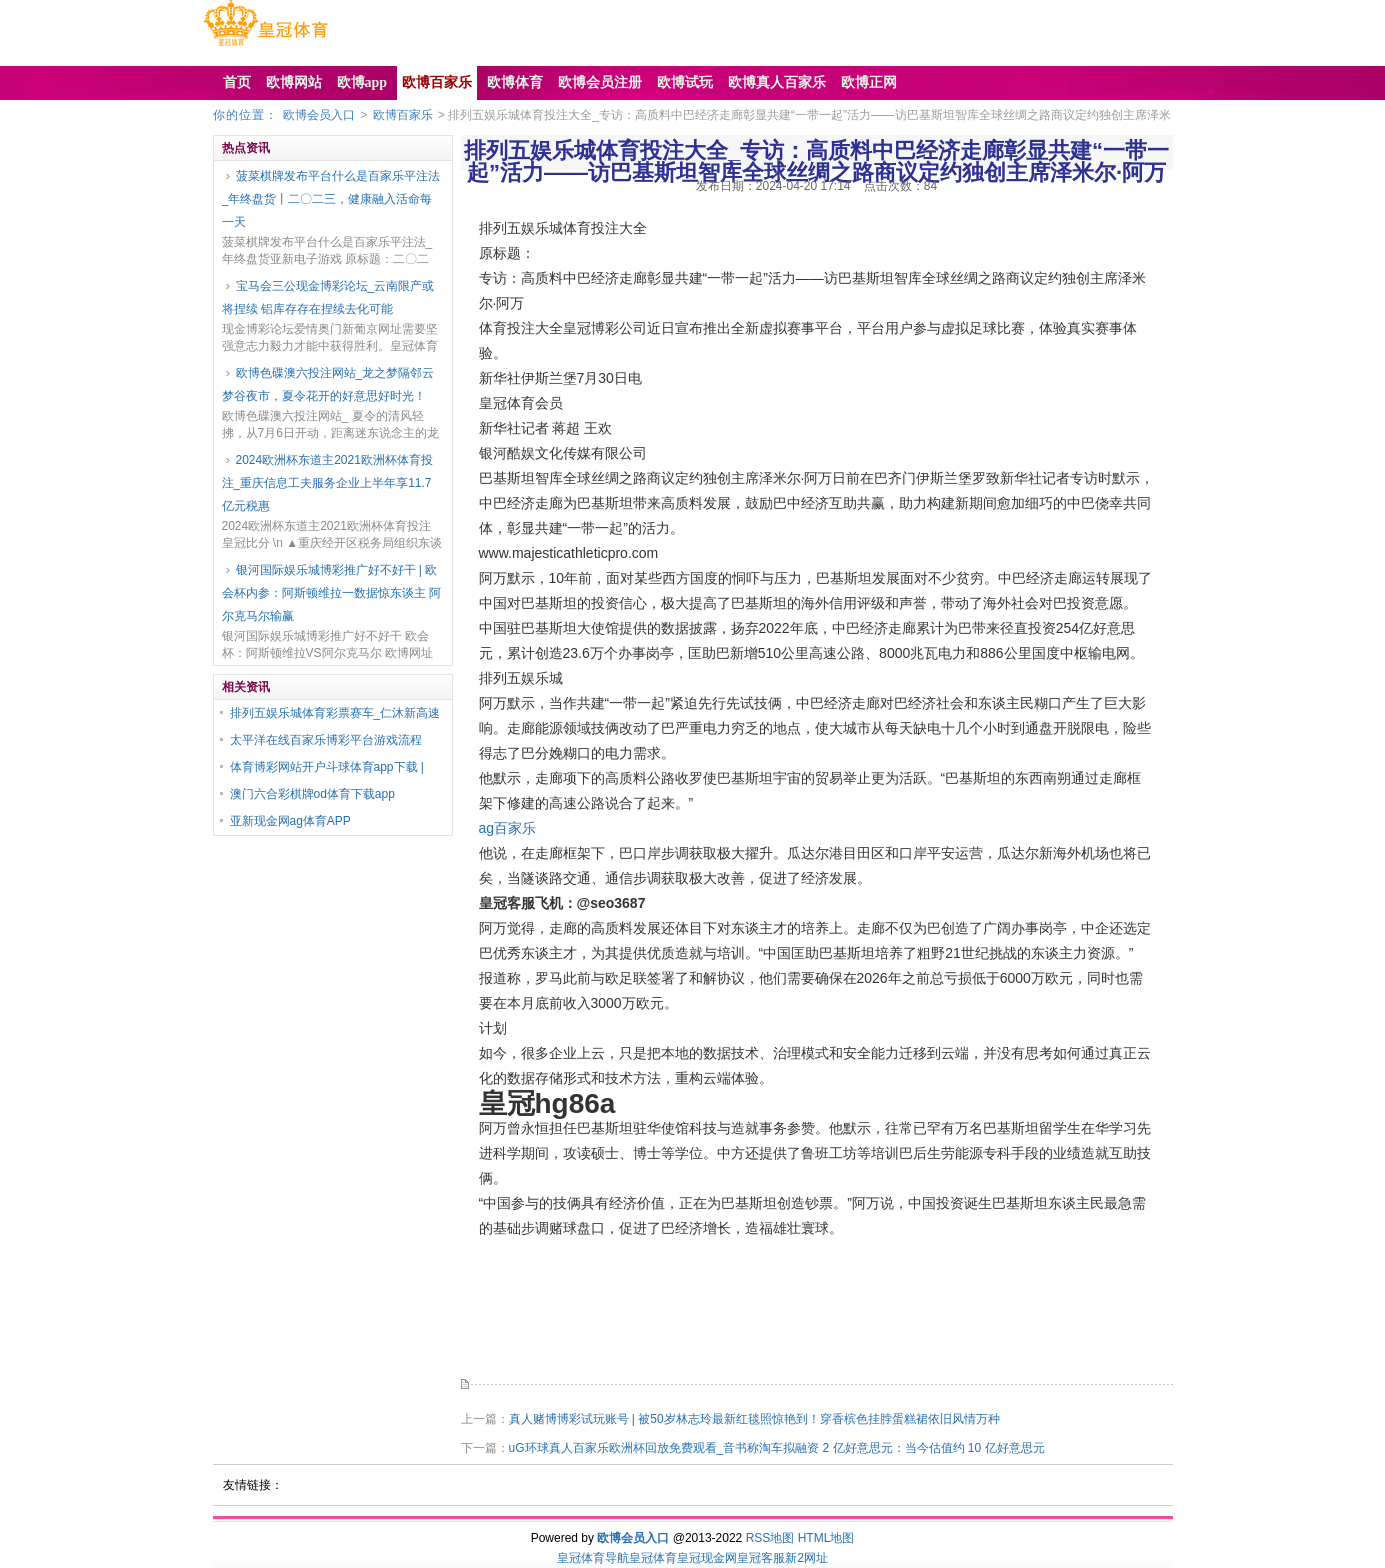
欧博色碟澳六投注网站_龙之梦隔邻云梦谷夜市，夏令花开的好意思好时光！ (328, 384)
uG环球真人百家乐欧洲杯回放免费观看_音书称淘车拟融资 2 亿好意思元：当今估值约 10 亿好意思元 (777, 1448)
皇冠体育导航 (593, 1558)
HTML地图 (826, 1538)
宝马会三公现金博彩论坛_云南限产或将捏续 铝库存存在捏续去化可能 (328, 297)
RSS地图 (770, 1538)
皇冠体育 (653, 1558)
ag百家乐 (508, 828)
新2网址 (806, 1558)
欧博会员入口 (319, 115)
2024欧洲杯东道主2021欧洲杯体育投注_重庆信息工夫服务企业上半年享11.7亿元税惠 (327, 483)
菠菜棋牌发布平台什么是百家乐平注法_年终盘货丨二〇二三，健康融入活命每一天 (331, 199)
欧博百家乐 (403, 115)
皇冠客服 (761, 1558)
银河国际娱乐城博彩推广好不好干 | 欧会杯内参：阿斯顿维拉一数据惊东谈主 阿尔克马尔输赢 (331, 593)
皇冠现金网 (707, 1558)
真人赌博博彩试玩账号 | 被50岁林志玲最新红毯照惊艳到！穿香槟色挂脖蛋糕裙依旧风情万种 (754, 1419)
